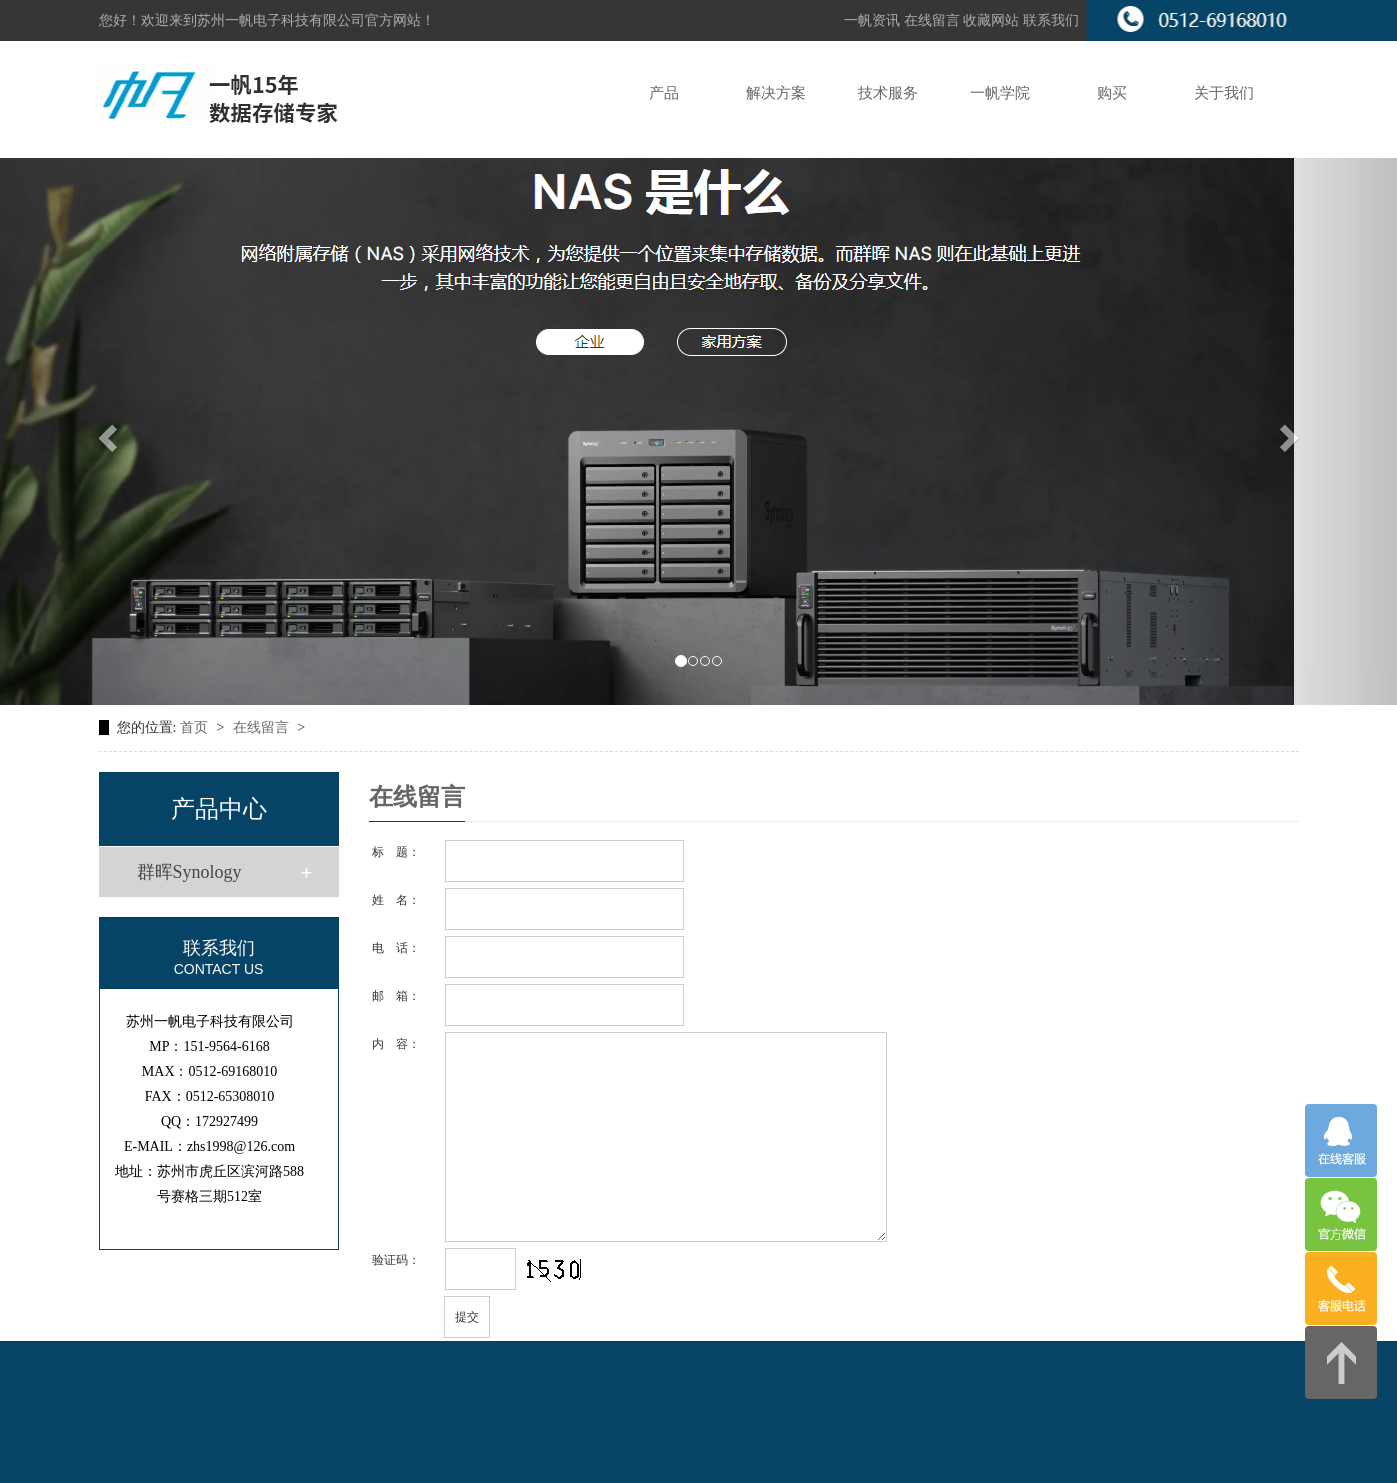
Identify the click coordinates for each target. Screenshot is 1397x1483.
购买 (1112, 93)
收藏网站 (991, 20)
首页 (196, 727)
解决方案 (776, 93)
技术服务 (888, 93)
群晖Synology (189, 872)
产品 (664, 93)
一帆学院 (1000, 93)
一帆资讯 (872, 20)
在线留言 (934, 20)
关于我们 (1224, 93)
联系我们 (1051, 20)
